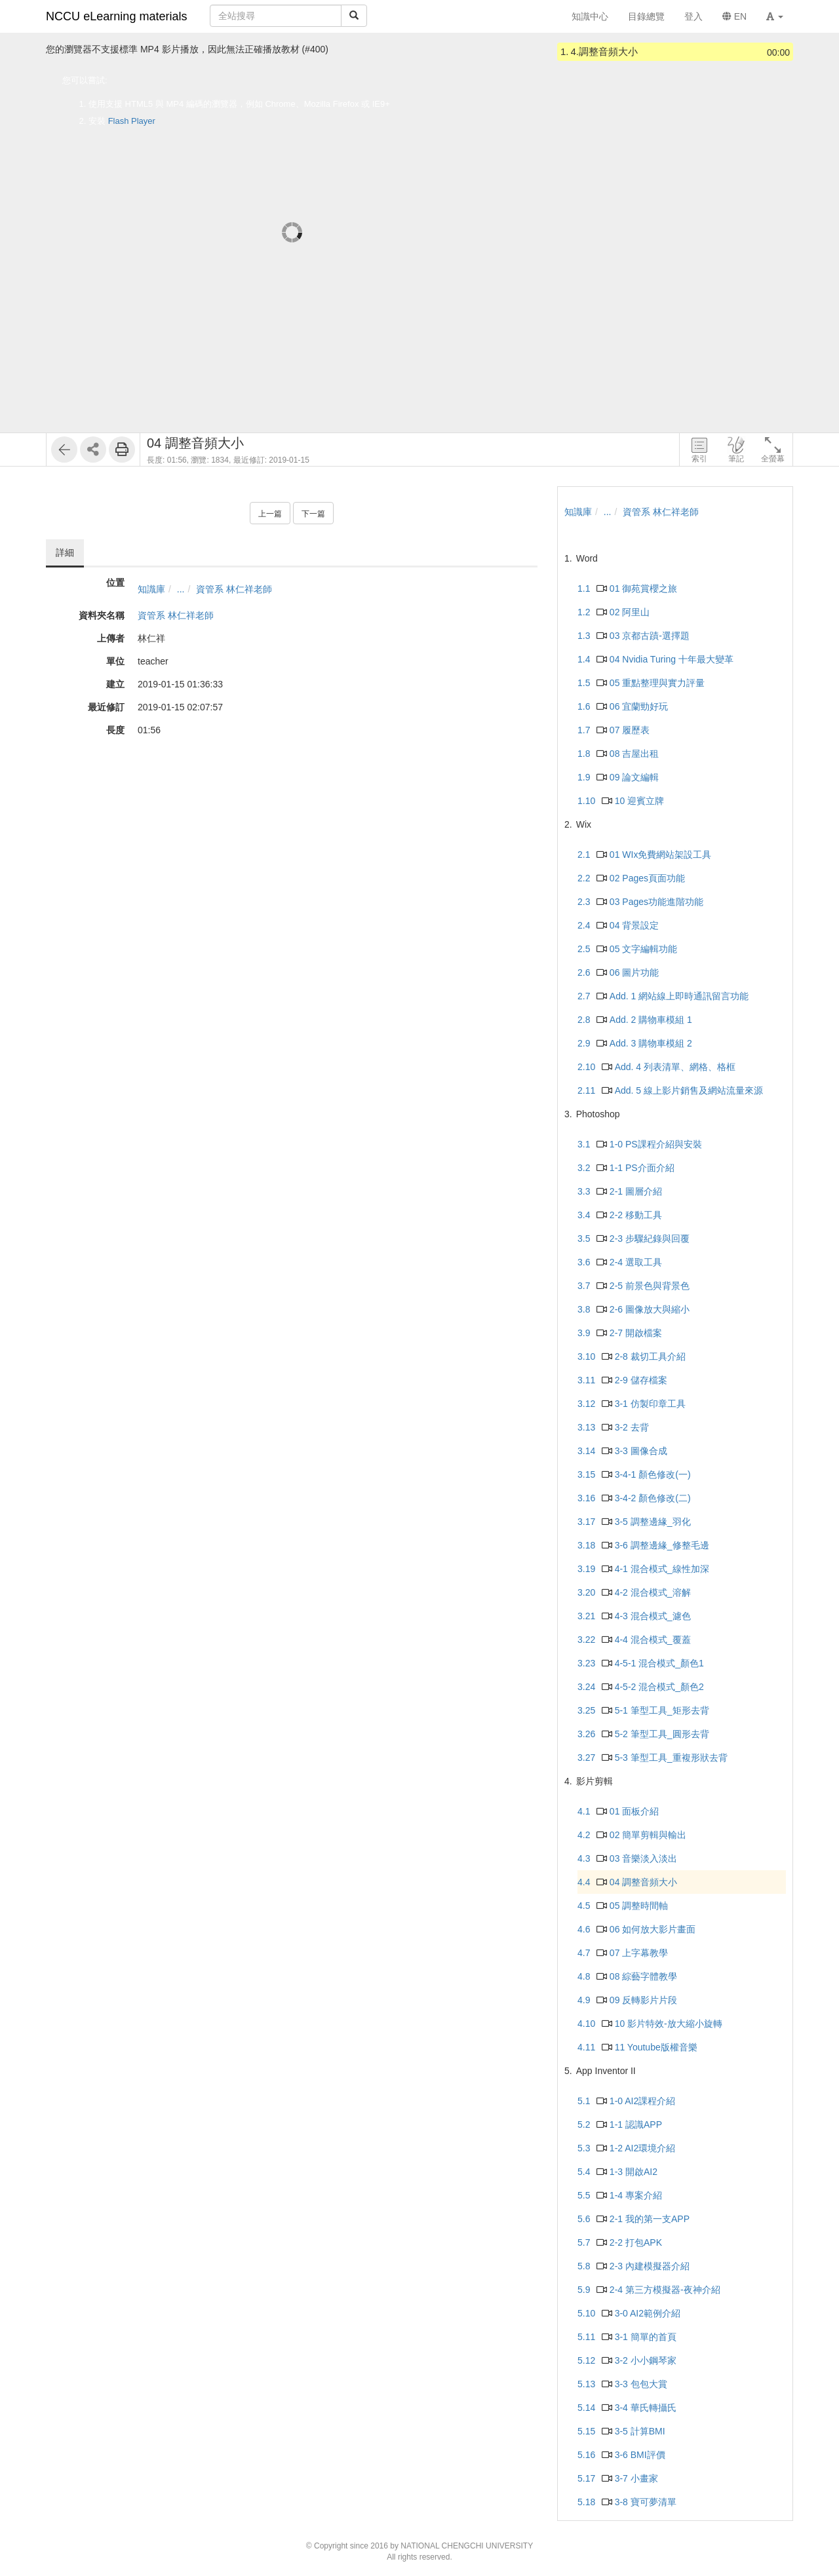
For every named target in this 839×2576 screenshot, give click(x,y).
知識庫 (151, 589)
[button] (774, 16)
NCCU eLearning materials (116, 16)
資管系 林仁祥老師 (234, 589)
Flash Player (131, 121)
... (181, 589)
